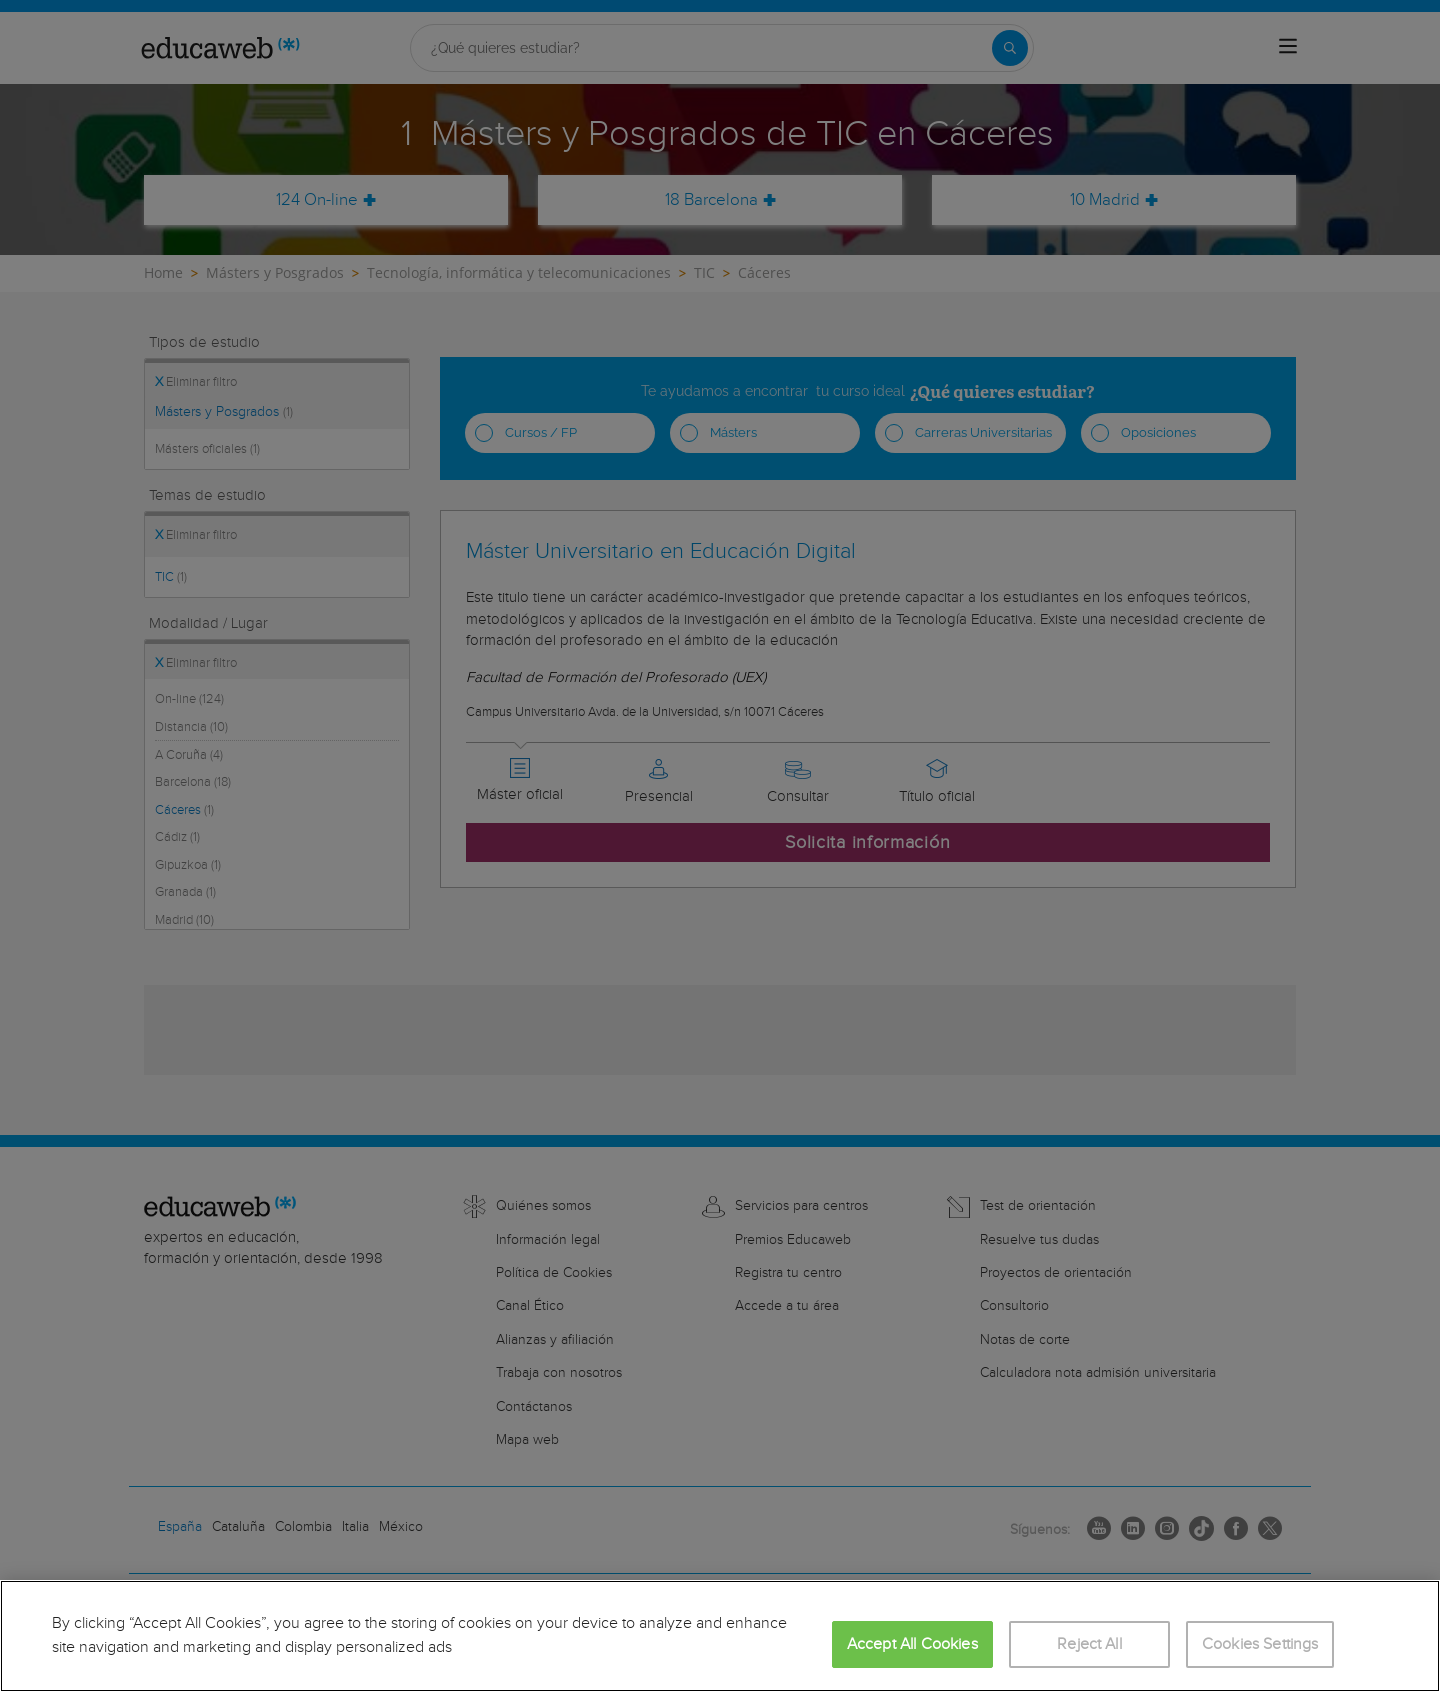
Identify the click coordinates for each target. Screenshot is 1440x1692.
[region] (720, 1636)
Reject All (1089, 1644)
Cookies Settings (1260, 1644)
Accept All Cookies (912, 1644)
